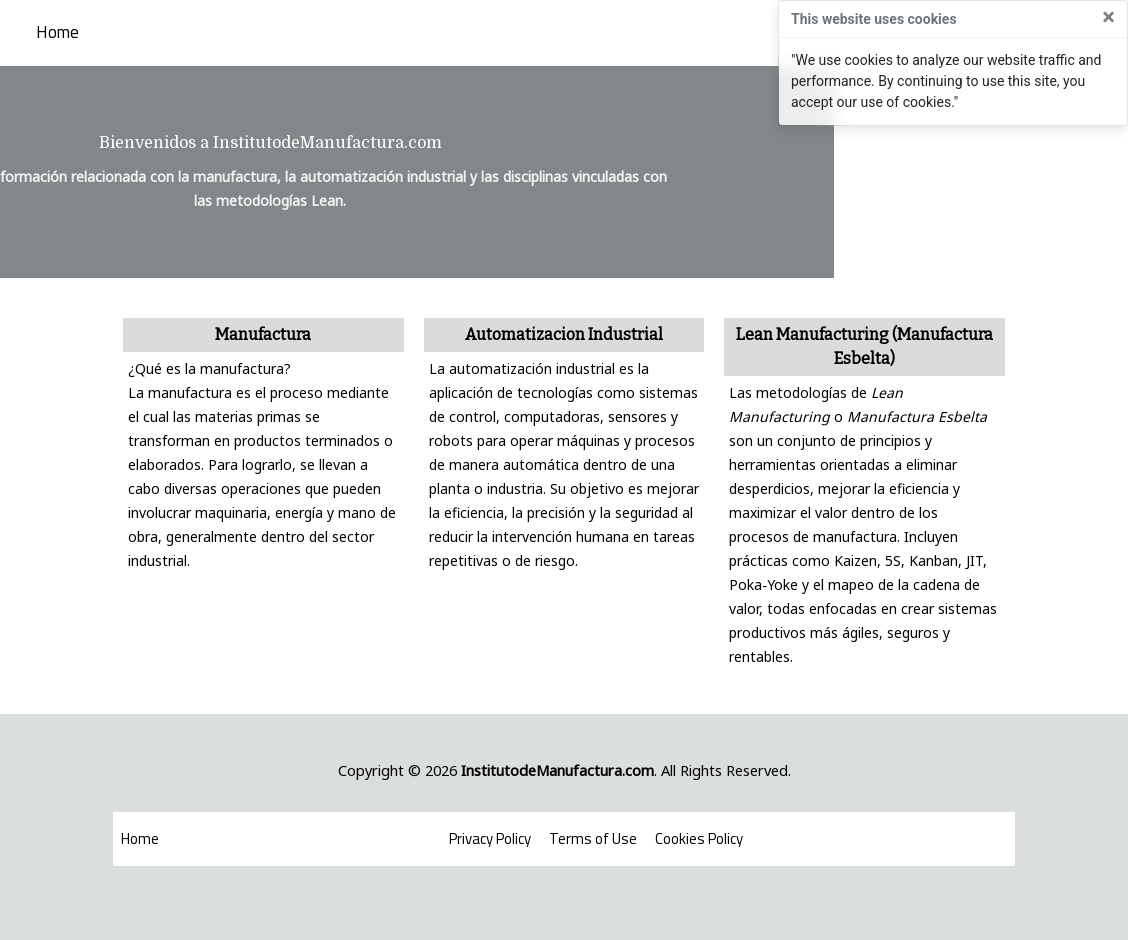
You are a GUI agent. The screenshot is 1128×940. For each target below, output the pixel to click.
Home (57, 32)
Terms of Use (593, 838)
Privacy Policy (490, 838)
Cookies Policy (699, 838)
